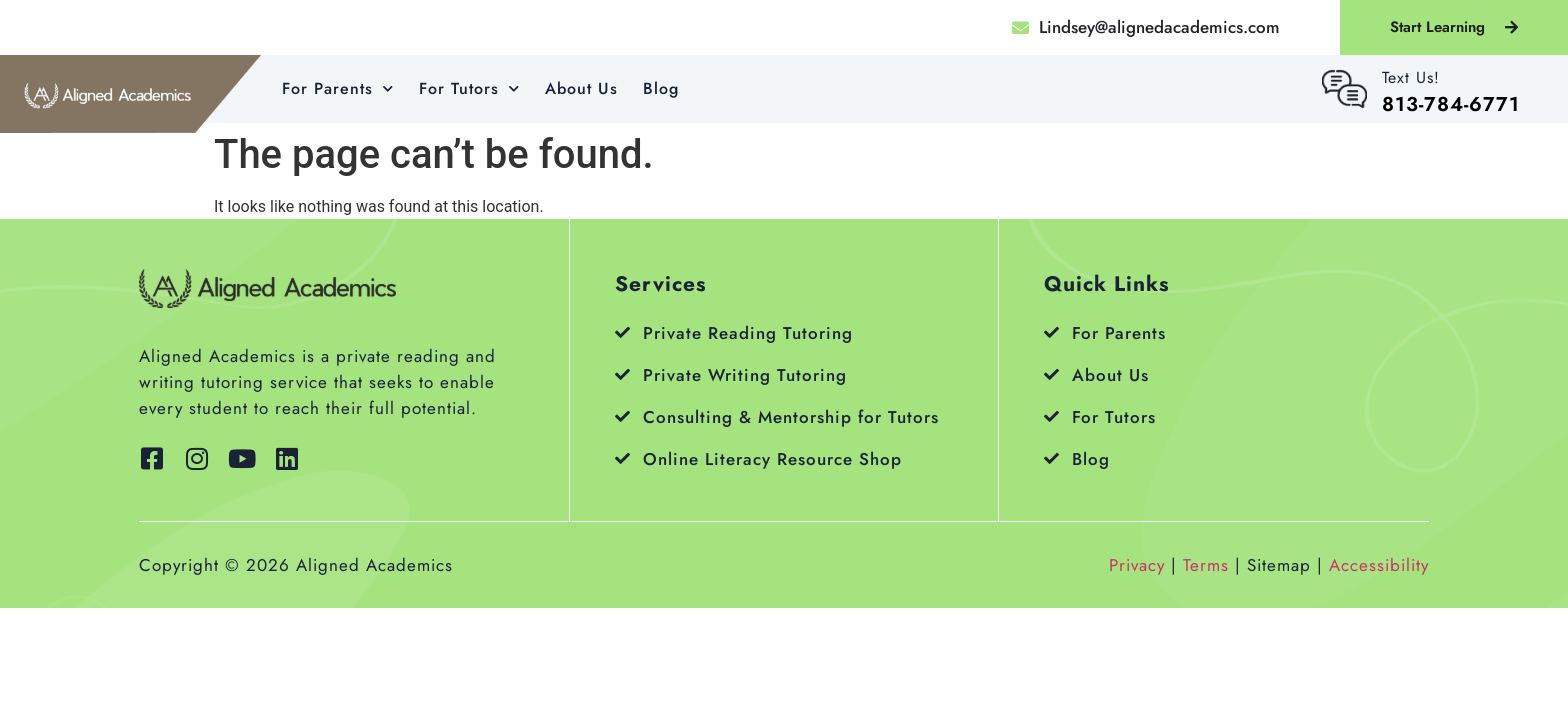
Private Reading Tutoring (748, 333)
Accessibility (1379, 565)
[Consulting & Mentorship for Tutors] (622, 416)
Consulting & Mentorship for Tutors (791, 417)
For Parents (338, 88)
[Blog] (1051, 458)
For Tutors (469, 88)
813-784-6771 (1451, 104)
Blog (661, 88)
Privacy (1137, 565)
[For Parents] (1051, 332)
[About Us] (1051, 374)
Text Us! (1411, 77)
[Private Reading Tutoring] (622, 332)
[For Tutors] (1051, 416)
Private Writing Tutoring (745, 375)
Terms (1206, 565)
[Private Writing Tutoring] (622, 374)
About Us (581, 88)
